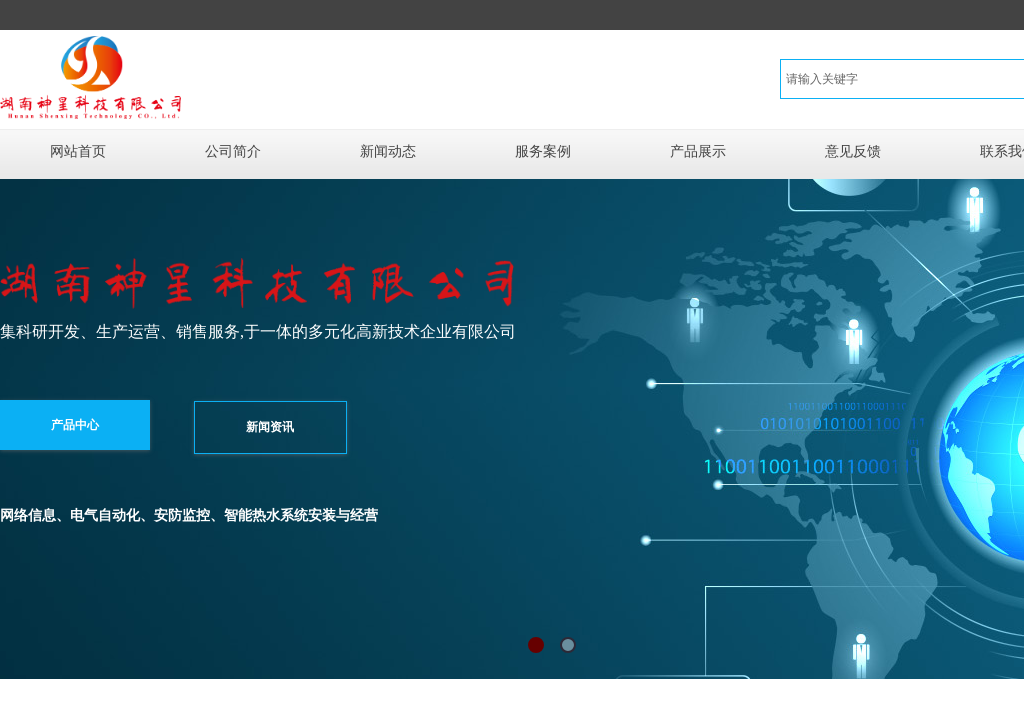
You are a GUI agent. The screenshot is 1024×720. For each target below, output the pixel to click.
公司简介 (233, 151)
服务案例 (543, 151)
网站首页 (78, 151)
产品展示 (698, 151)
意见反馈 (853, 151)
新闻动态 (388, 151)
